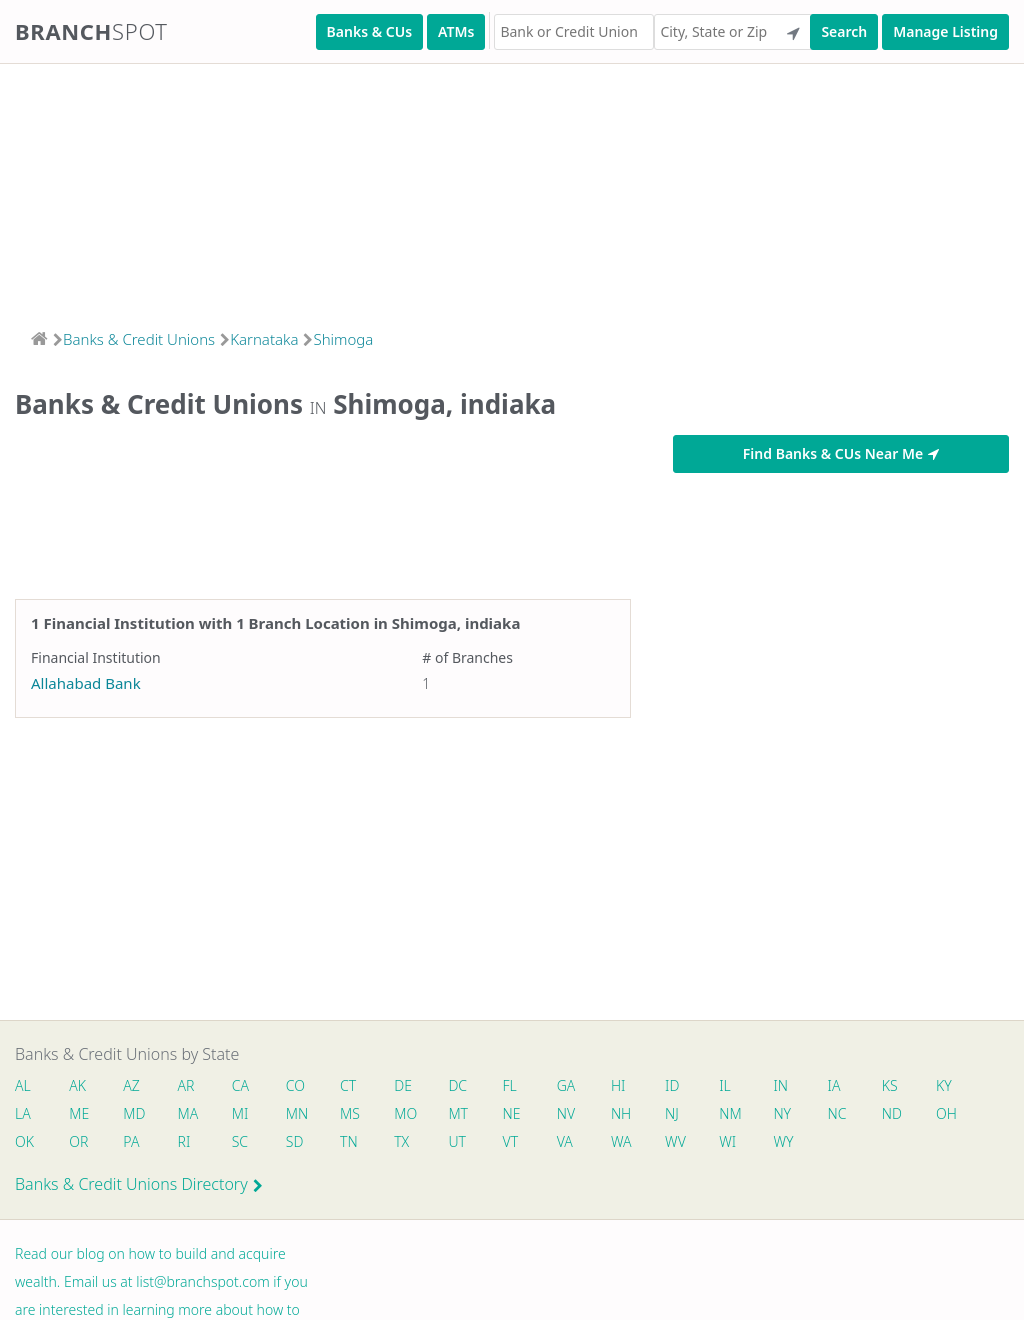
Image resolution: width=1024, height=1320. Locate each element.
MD (133, 1113)
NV (566, 1113)
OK (24, 1141)
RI (184, 1141)
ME (79, 1113)
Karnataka (264, 339)
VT (511, 1141)
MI (240, 1113)
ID (672, 1085)
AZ (131, 1085)
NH (621, 1113)
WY (783, 1141)
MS (350, 1113)
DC (457, 1085)
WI (727, 1141)
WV (675, 1141)
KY (944, 1085)
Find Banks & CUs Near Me (841, 453)
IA (834, 1085)
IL (725, 1085)
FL (510, 1085)
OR (78, 1141)
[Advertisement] (512, 190)
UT (457, 1141)
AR (186, 1085)
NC (837, 1113)
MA (188, 1113)
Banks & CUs (369, 31)
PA (131, 1141)
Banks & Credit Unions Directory (139, 1184)
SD (295, 1141)
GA (566, 1085)
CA (240, 1085)
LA (23, 1113)
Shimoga (343, 339)
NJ (672, 1113)
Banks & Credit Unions (139, 339)
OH (946, 1113)
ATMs (456, 31)
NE (512, 1113)
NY (782, 1113)
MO (404, 1113)
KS (890, 1085)
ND (892, 1113)
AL (23, 1085)
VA (565, 1141)
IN (780, 1085)
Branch (91, 31)
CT (348, 1085)
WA (621, 1141)
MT (458, 1113)
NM (729, 1113)
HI (618, 1085)
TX (401, 1141)
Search (844, 31)
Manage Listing (945, 31)
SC (240, 1141)
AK (77, 1085)
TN (349, 1141)
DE (403, 1085)
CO (295, 1085)
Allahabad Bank (86, 683)
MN (296, 1113)
